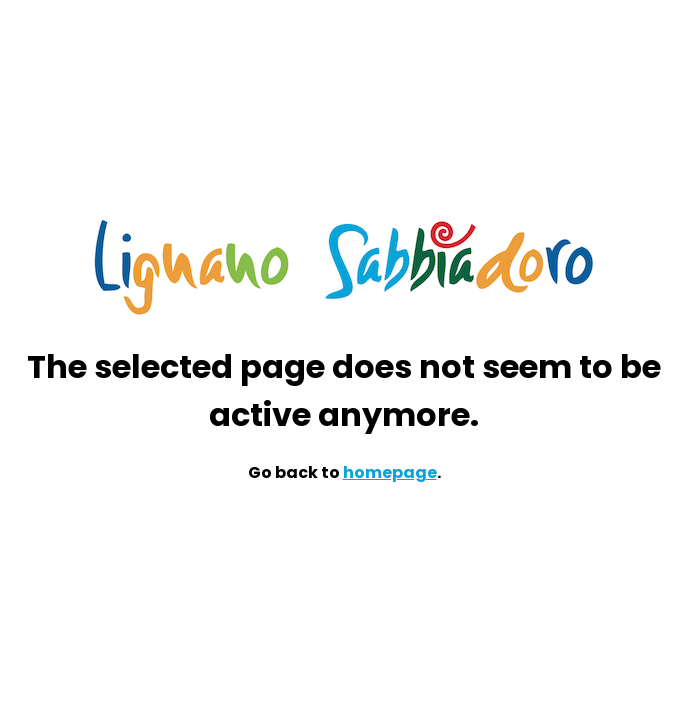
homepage (390, 472)
